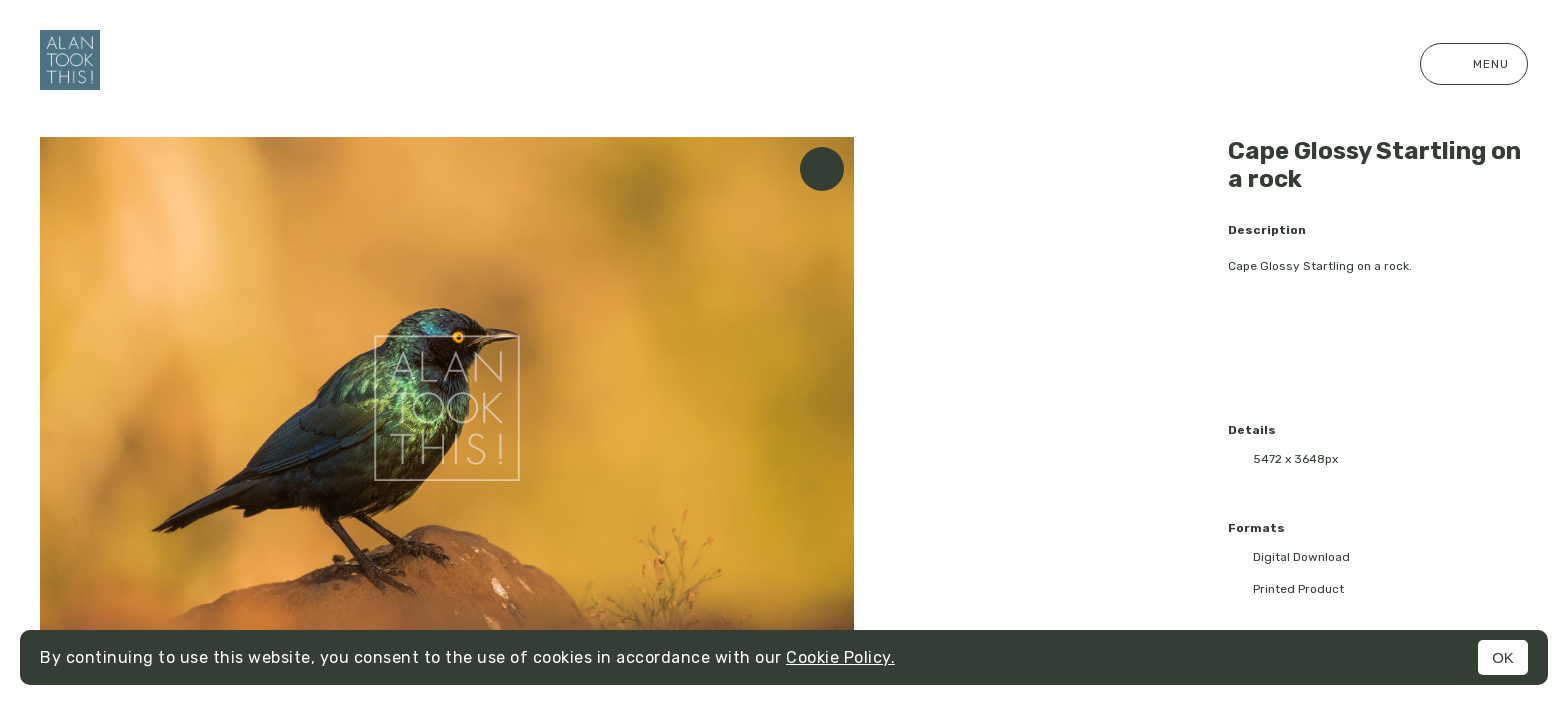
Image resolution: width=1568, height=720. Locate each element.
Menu (1474, 64)
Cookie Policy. (840, 657)
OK (1503, 657)
